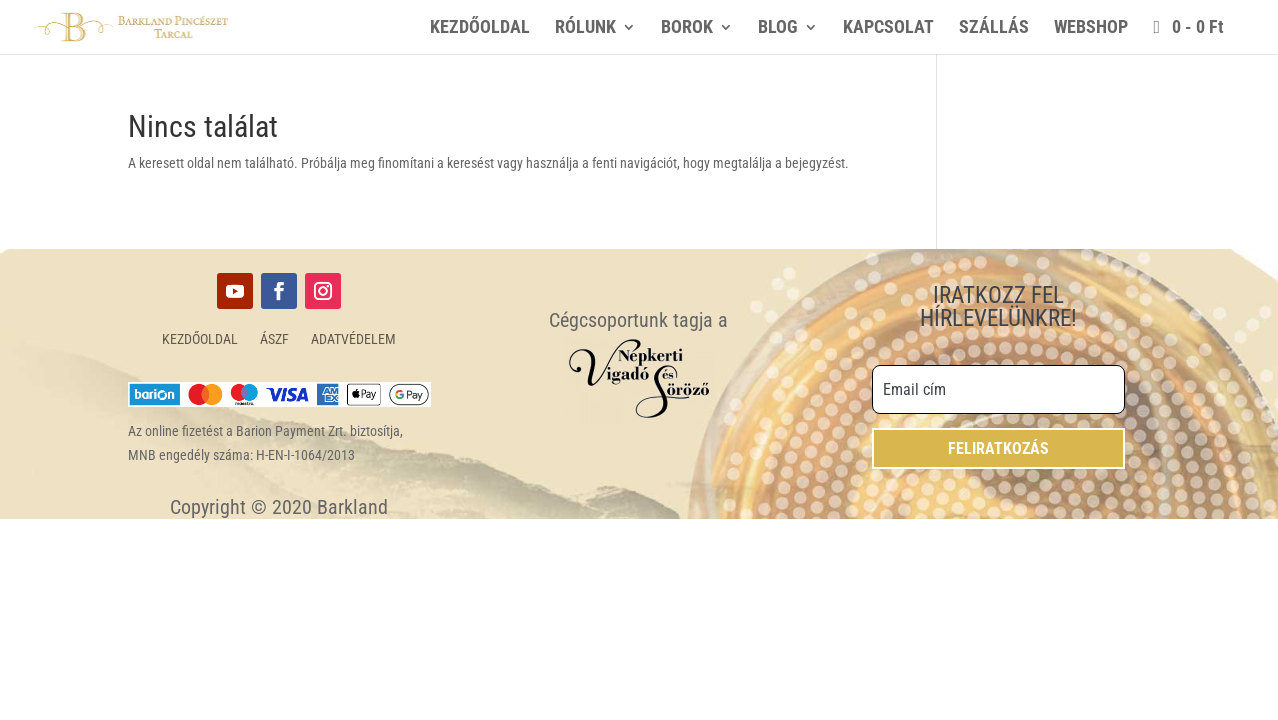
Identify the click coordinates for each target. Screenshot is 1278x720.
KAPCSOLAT (888, 28)
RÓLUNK (585, 28)
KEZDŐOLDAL (480, 28)
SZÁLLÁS (994, 28)
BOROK (687, 28)
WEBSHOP (1091, 28)
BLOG (778, 28)
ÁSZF (274, 339)
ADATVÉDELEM (353, 339)
